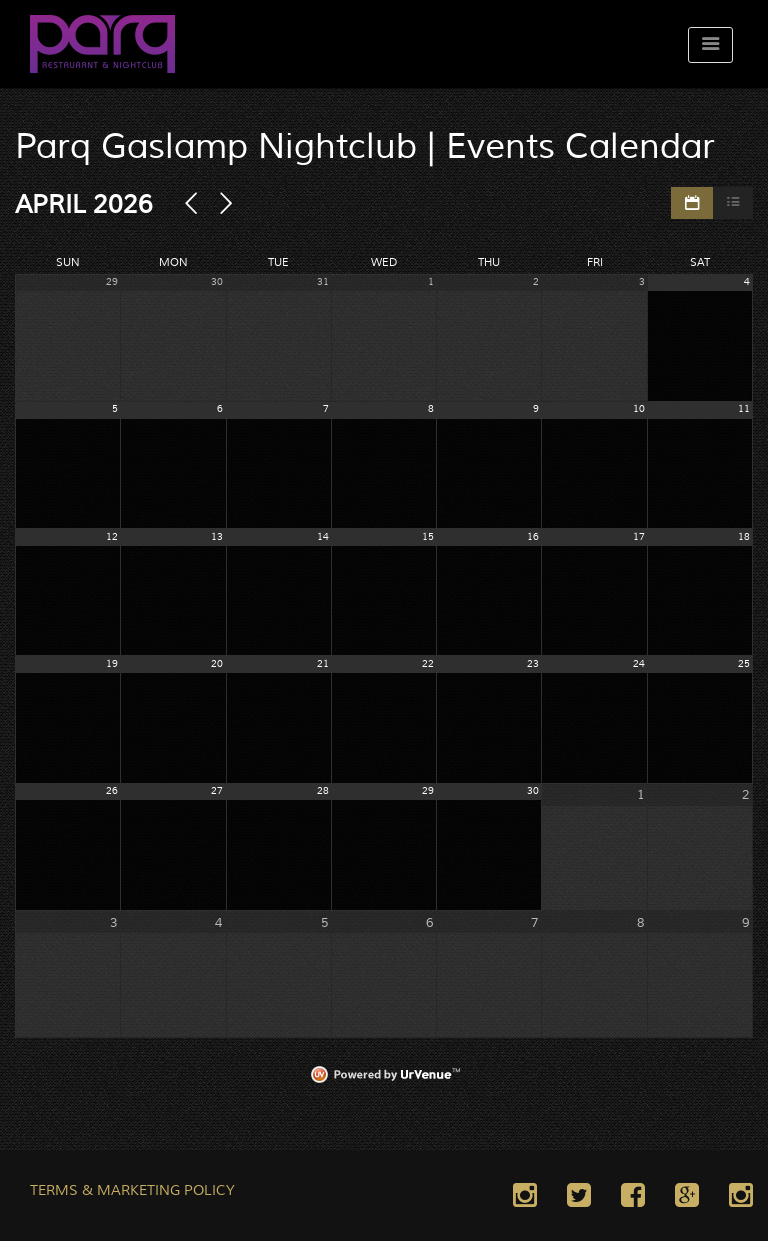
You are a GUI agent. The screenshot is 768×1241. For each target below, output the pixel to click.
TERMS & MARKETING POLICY (132, 1191)
